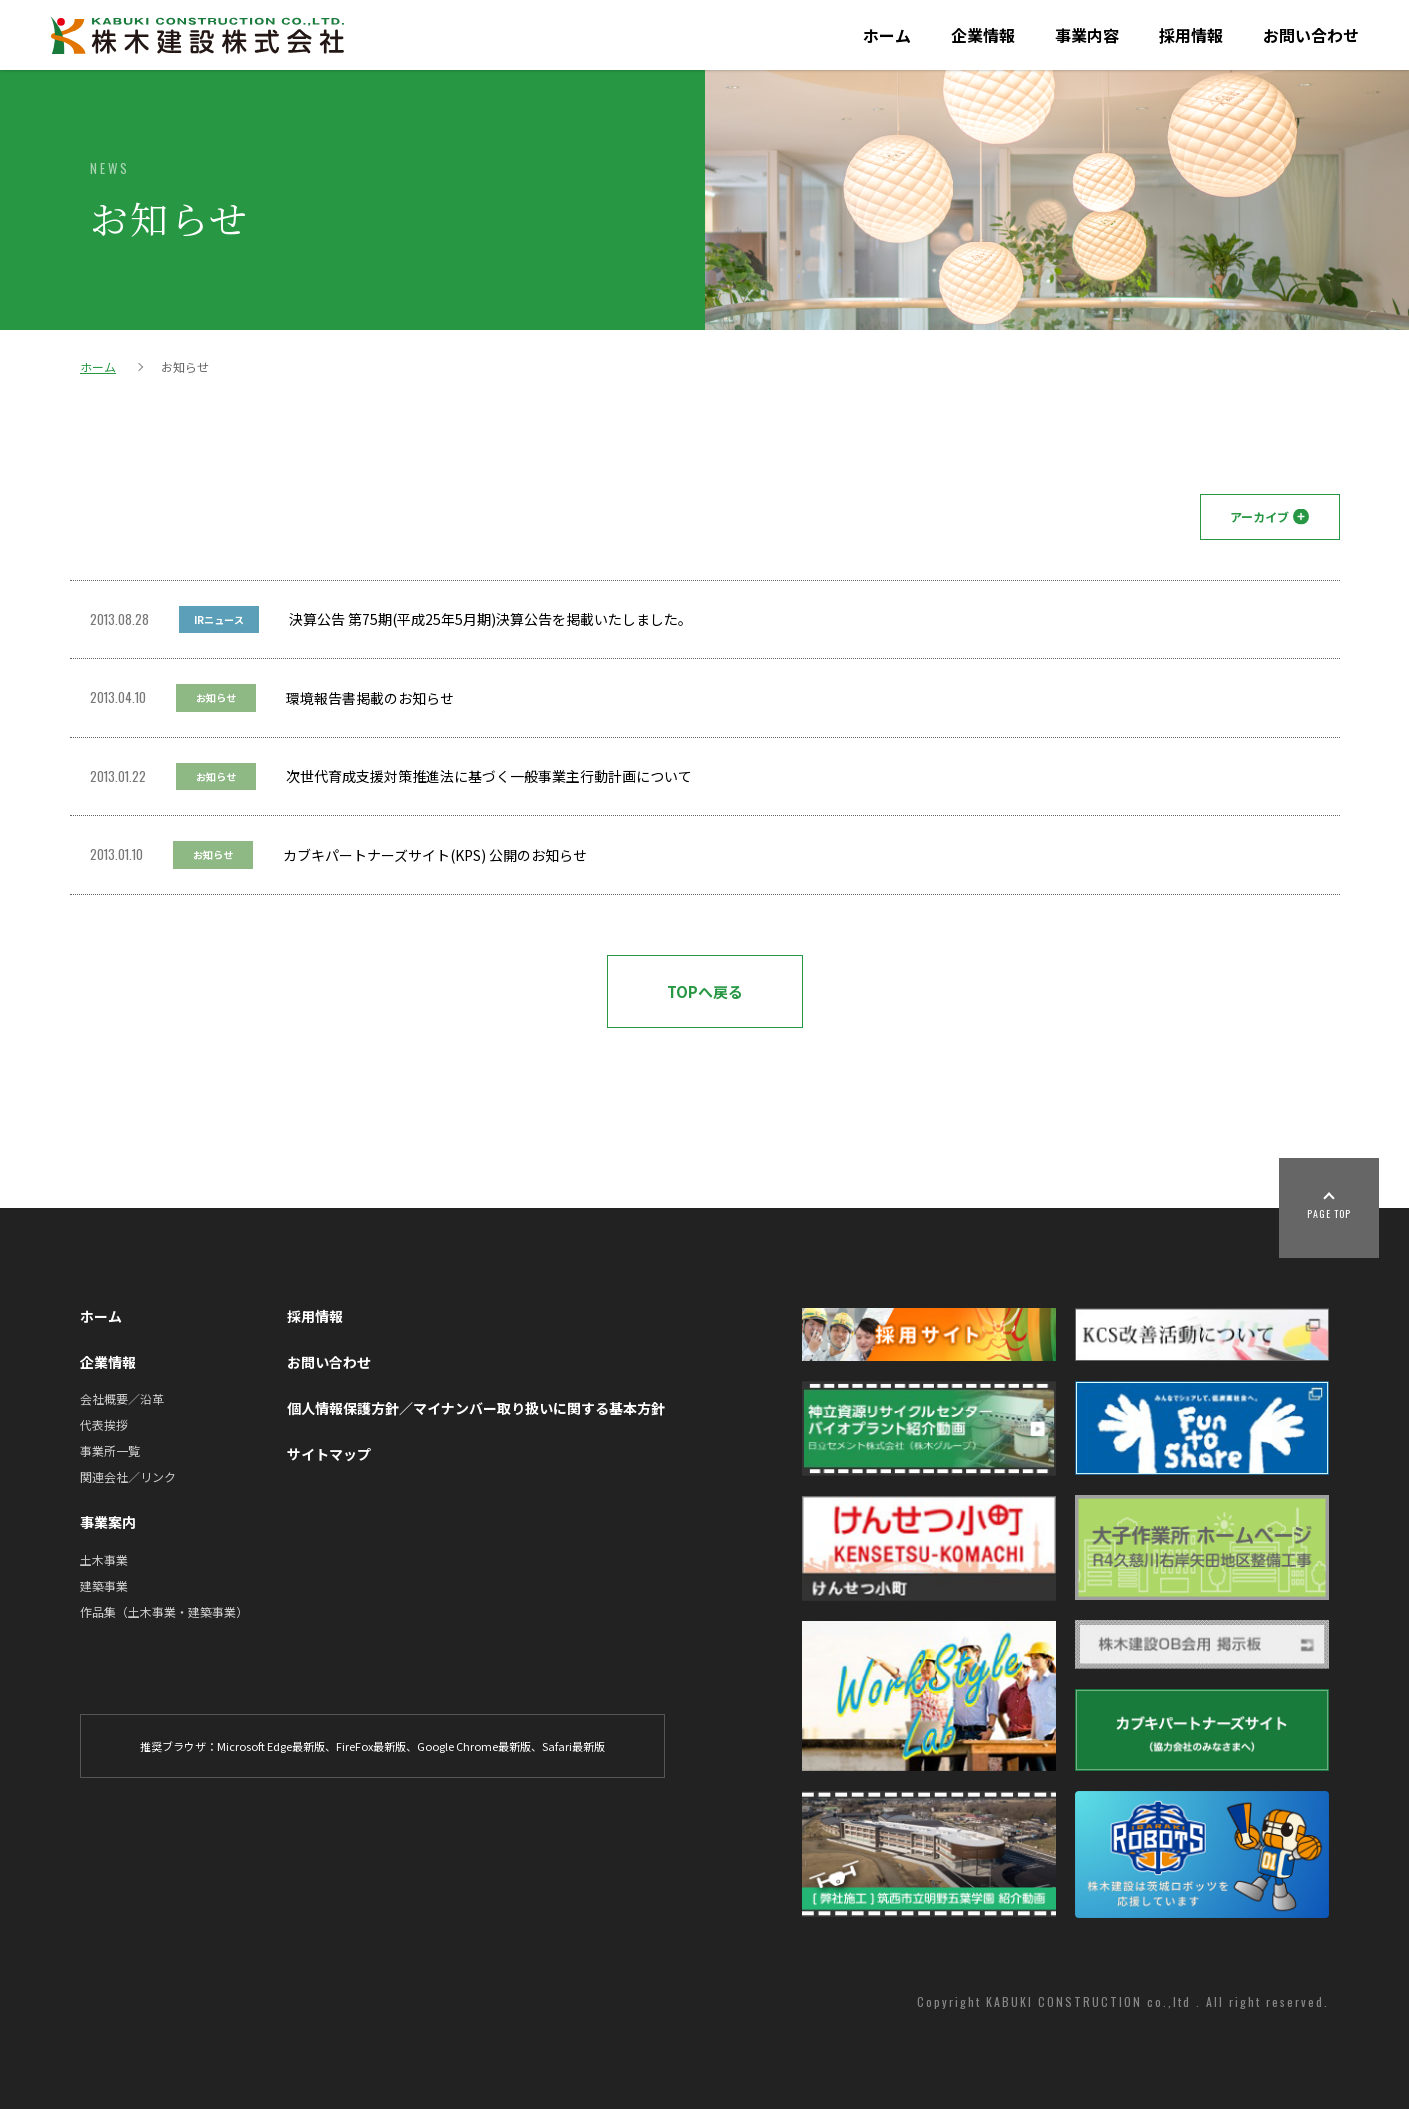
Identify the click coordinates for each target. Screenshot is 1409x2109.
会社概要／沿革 (122, 1398)
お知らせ (216, 697)
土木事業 (104, 1559)
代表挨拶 (104, 1424)
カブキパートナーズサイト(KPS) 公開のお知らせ (435, 855)
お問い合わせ (1311, 35)
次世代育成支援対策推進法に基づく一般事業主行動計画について (489, 776)
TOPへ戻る (705, 991)
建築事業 (104, 1585)
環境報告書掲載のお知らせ (370, 698)
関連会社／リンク (128, 1476)
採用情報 (1191, 35)
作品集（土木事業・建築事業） (164, 1611)
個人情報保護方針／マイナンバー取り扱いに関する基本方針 (476, 1408)
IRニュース (219, 619)
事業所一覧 (110, 1450)
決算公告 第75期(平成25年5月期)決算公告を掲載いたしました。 (490, 619)
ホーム (887, 35)
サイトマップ (329, 1454)
